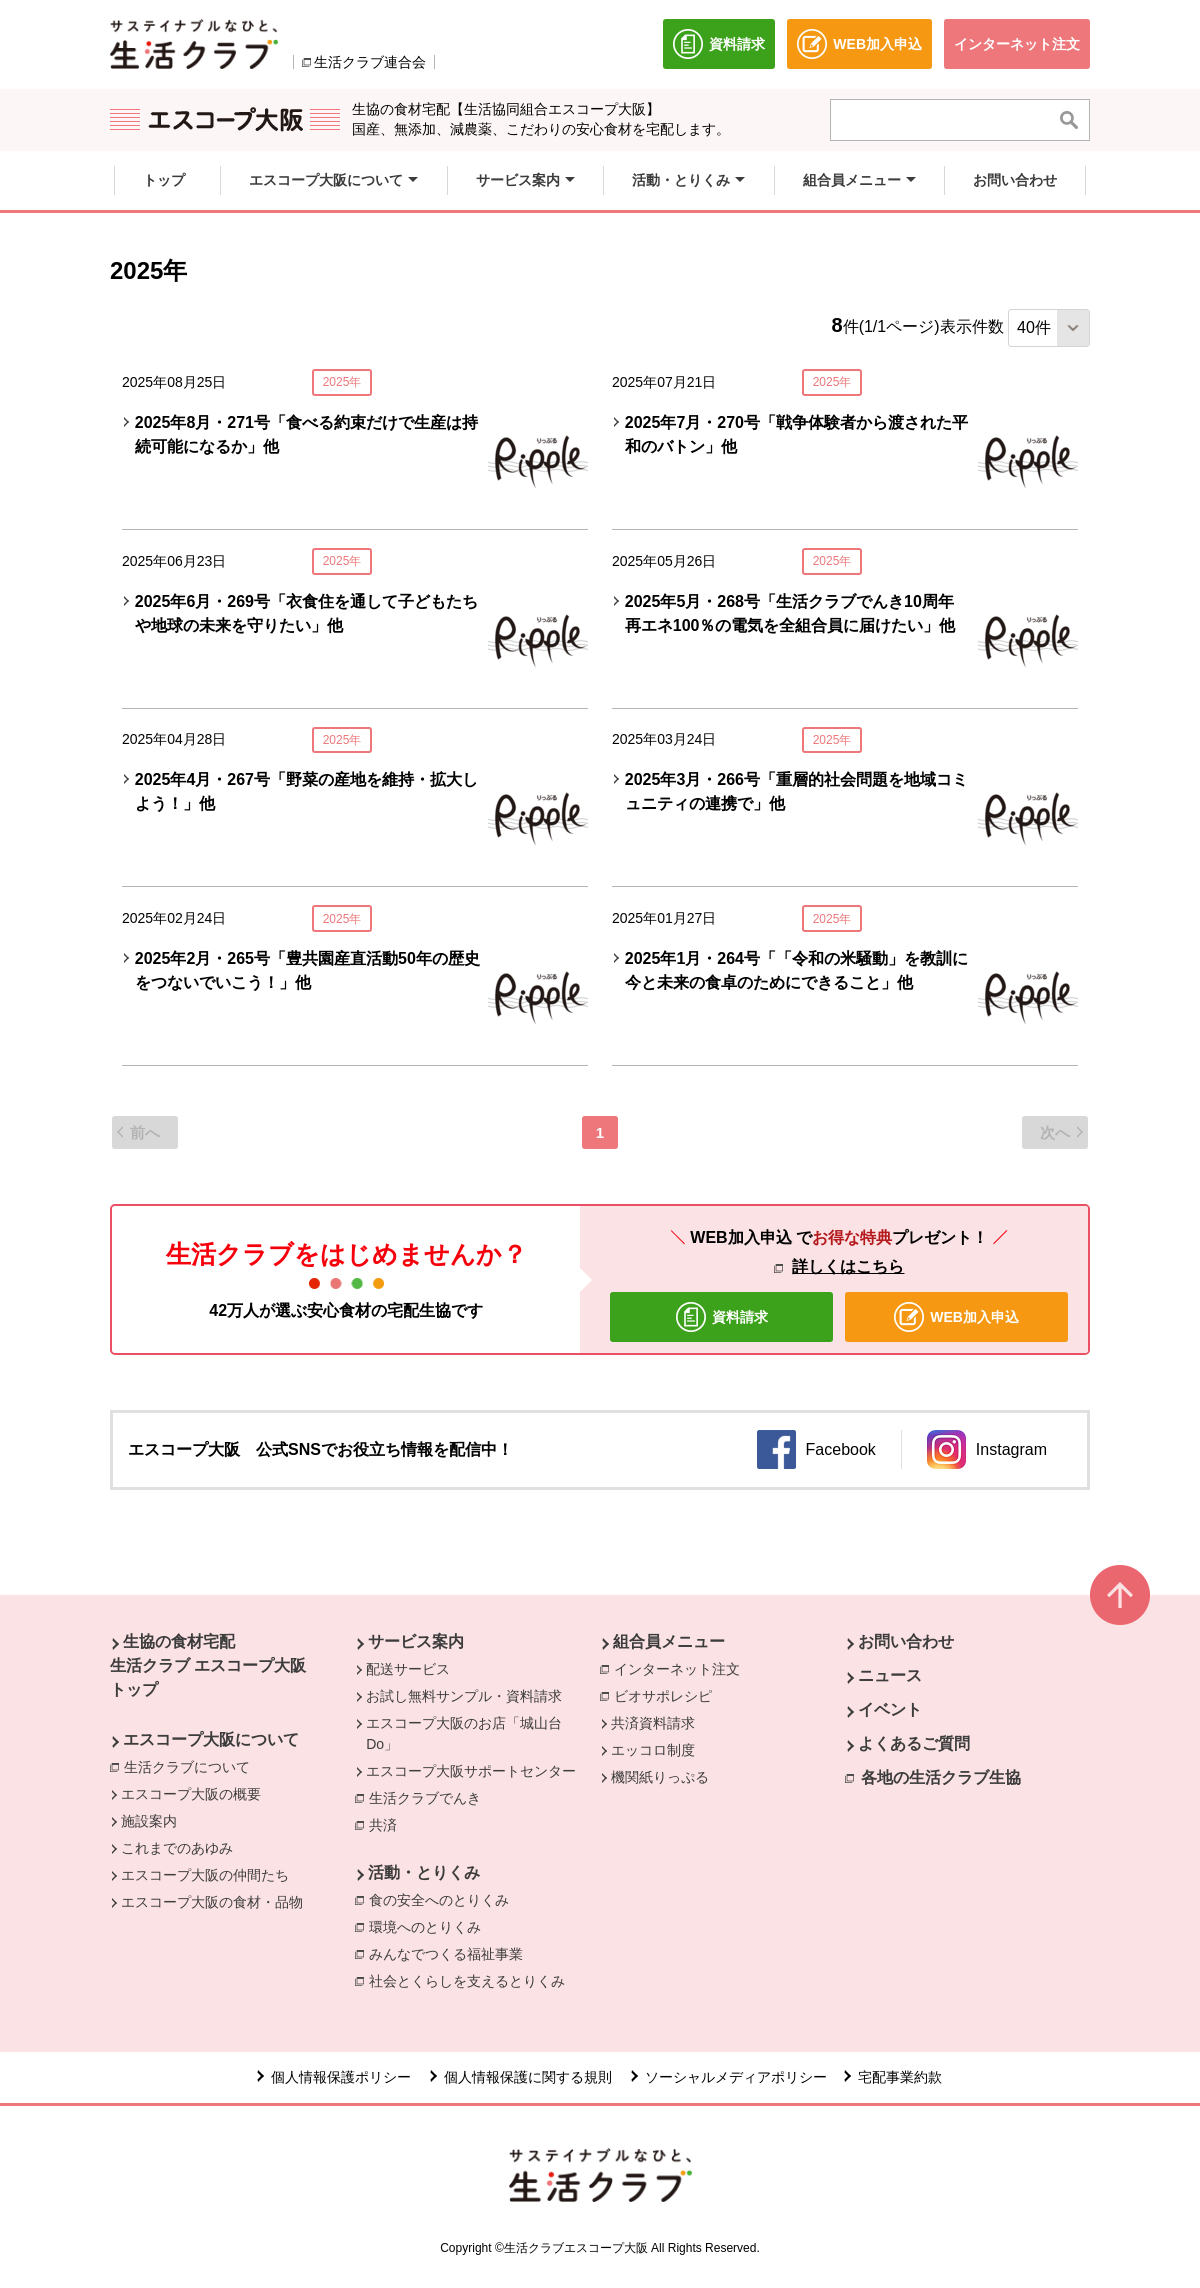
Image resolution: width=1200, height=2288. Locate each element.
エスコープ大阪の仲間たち (205, 1875)
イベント (890, 1709)
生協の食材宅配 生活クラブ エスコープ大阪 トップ (208, 1665)
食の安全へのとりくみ (444, 1899)
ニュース (890, 1675)
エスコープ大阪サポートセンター (471, 1771)
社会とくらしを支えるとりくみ (472, 1980)
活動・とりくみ (424, 1872)
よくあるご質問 (914, 1743)
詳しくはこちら (848, 1266)
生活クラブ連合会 (370, 62)
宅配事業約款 (902, 2077)
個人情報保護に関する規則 (528, 2077)
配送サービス (408, 1669)
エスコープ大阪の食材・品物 (212, 1902)
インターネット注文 (682, 1668)
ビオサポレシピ (668, 1695)
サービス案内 (416, 1641)
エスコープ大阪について (211, 1739)
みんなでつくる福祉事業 (451, 1953)
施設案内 (149, 1821)
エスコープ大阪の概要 (191, 1794)
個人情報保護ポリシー (341, 2077)
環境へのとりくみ (430, 1926)
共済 (388, 1824)
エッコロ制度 (653, 1750)
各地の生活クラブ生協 (941, 1777)
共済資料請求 (653, 1723)
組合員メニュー (669, 1641)
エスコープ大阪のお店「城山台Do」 (464, 1733)
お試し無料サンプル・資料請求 (464, 1696)
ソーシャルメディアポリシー (736, 2077)
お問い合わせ (906, 1641)
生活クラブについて (192, 1766)
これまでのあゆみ (177, 1848)
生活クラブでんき (430, 1799)
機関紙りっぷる (660, 1777)
